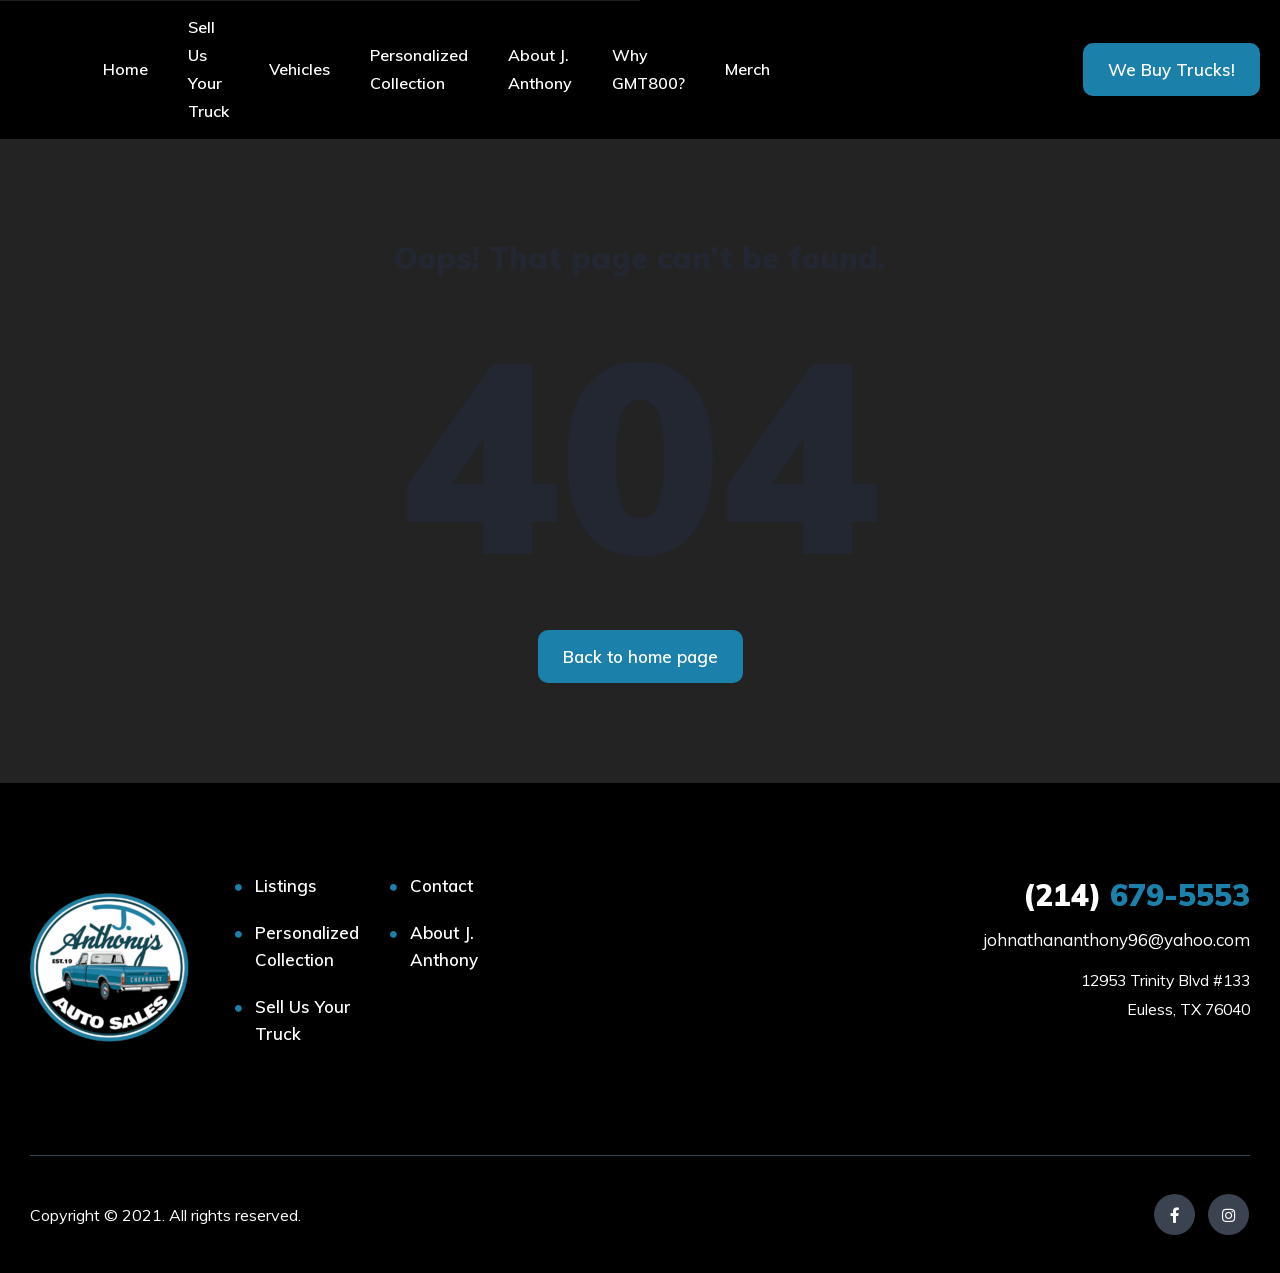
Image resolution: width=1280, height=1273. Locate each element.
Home (125, 69)
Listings (286, 885)
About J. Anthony (540, 69)
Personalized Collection (419, 69)
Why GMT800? (648, 69)
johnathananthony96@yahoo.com (1116, 939)
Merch (747, 69)
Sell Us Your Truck (208, 69)
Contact (441, 885)
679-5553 (1136, 895)
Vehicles (299, 69)
